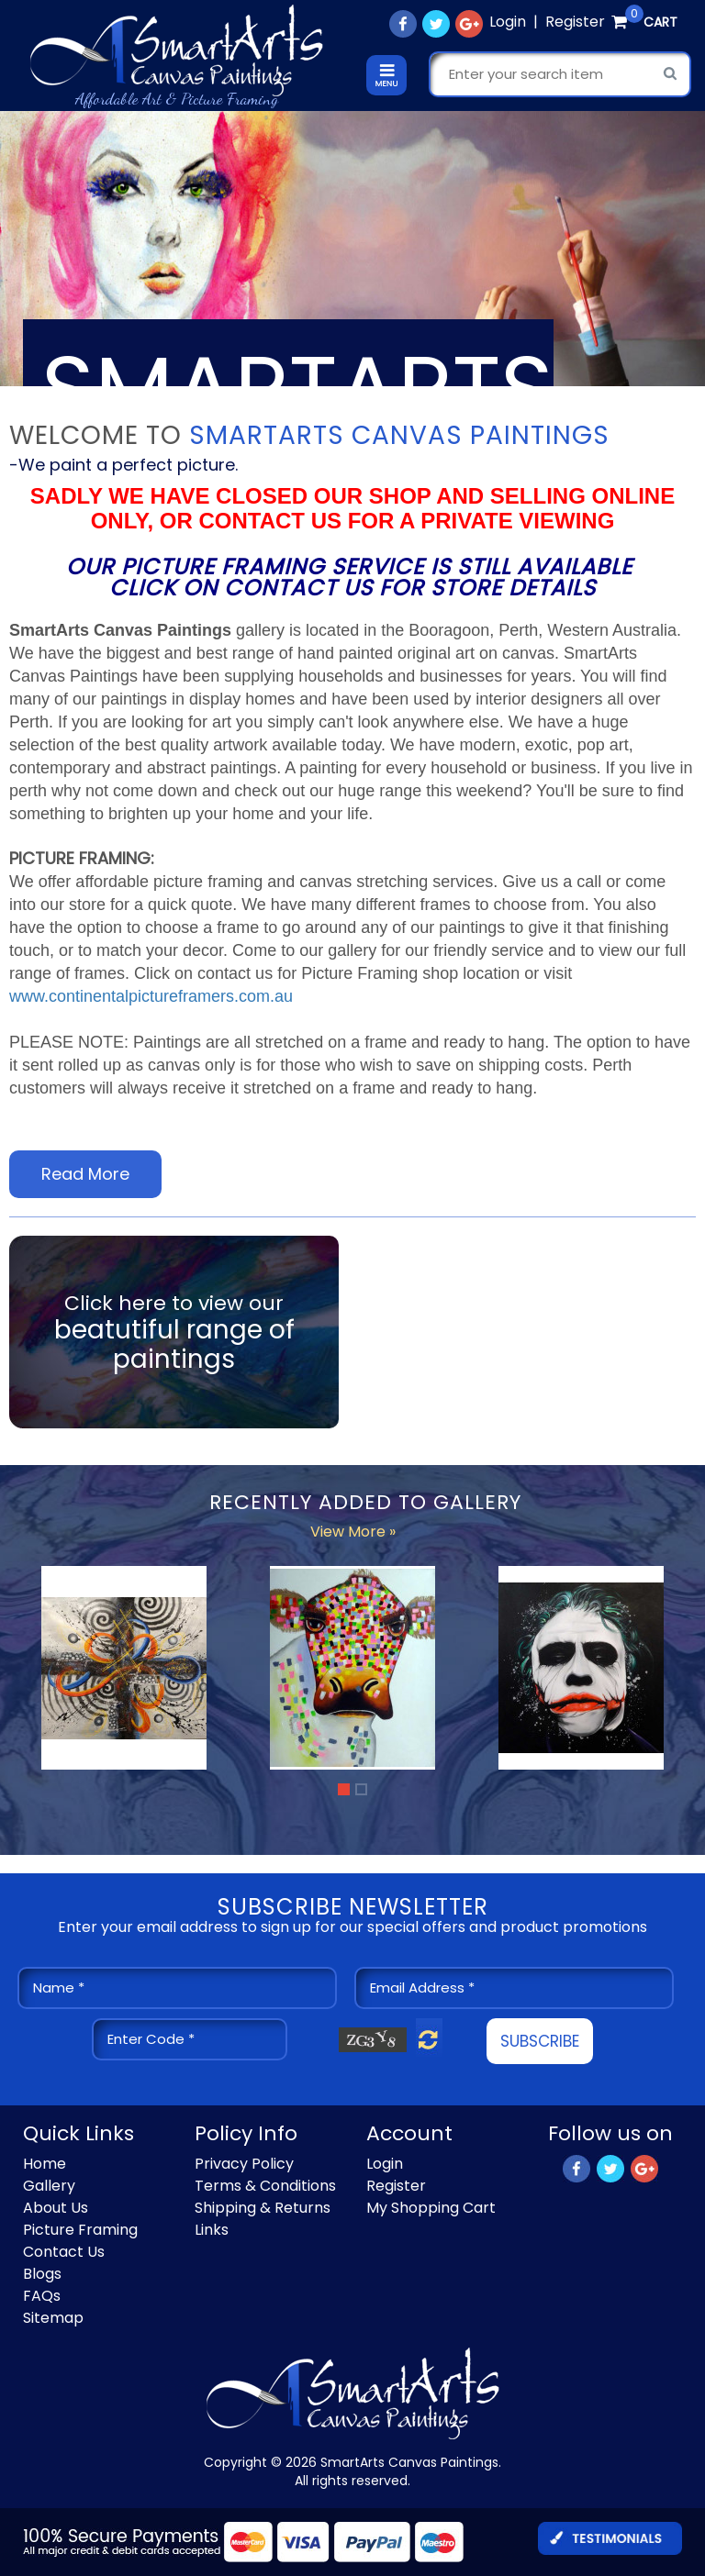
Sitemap (53, 2317)
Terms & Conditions (265, 2185)
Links (212, 2229)
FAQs (42, 2295)
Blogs (42, 2273)
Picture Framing (80, 2229)
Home (44, 2163)
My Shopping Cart (431, 2207)
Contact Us (64, 2251)
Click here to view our (174, 1331)
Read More (85, 1173)
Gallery (49, 2185)
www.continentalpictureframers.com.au (151, 996)
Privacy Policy (244, 2163)
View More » (353, 1531)
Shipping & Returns (262, 2207)
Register (575, 21)
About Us (55, 2207)
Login (507, 21)
